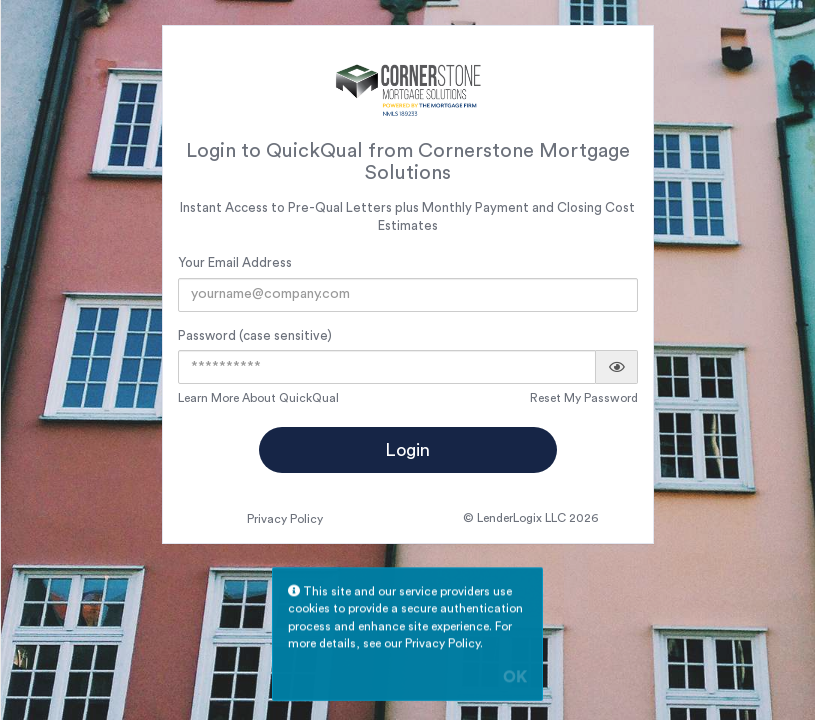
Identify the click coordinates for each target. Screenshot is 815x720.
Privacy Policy (285, 519)
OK (515, 679)
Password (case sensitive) (255, 335)
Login (407, 450)
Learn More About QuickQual (258, 398)
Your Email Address (235, 262)
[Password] (387, 367)
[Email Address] (408, 295)
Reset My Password (584, 398)
